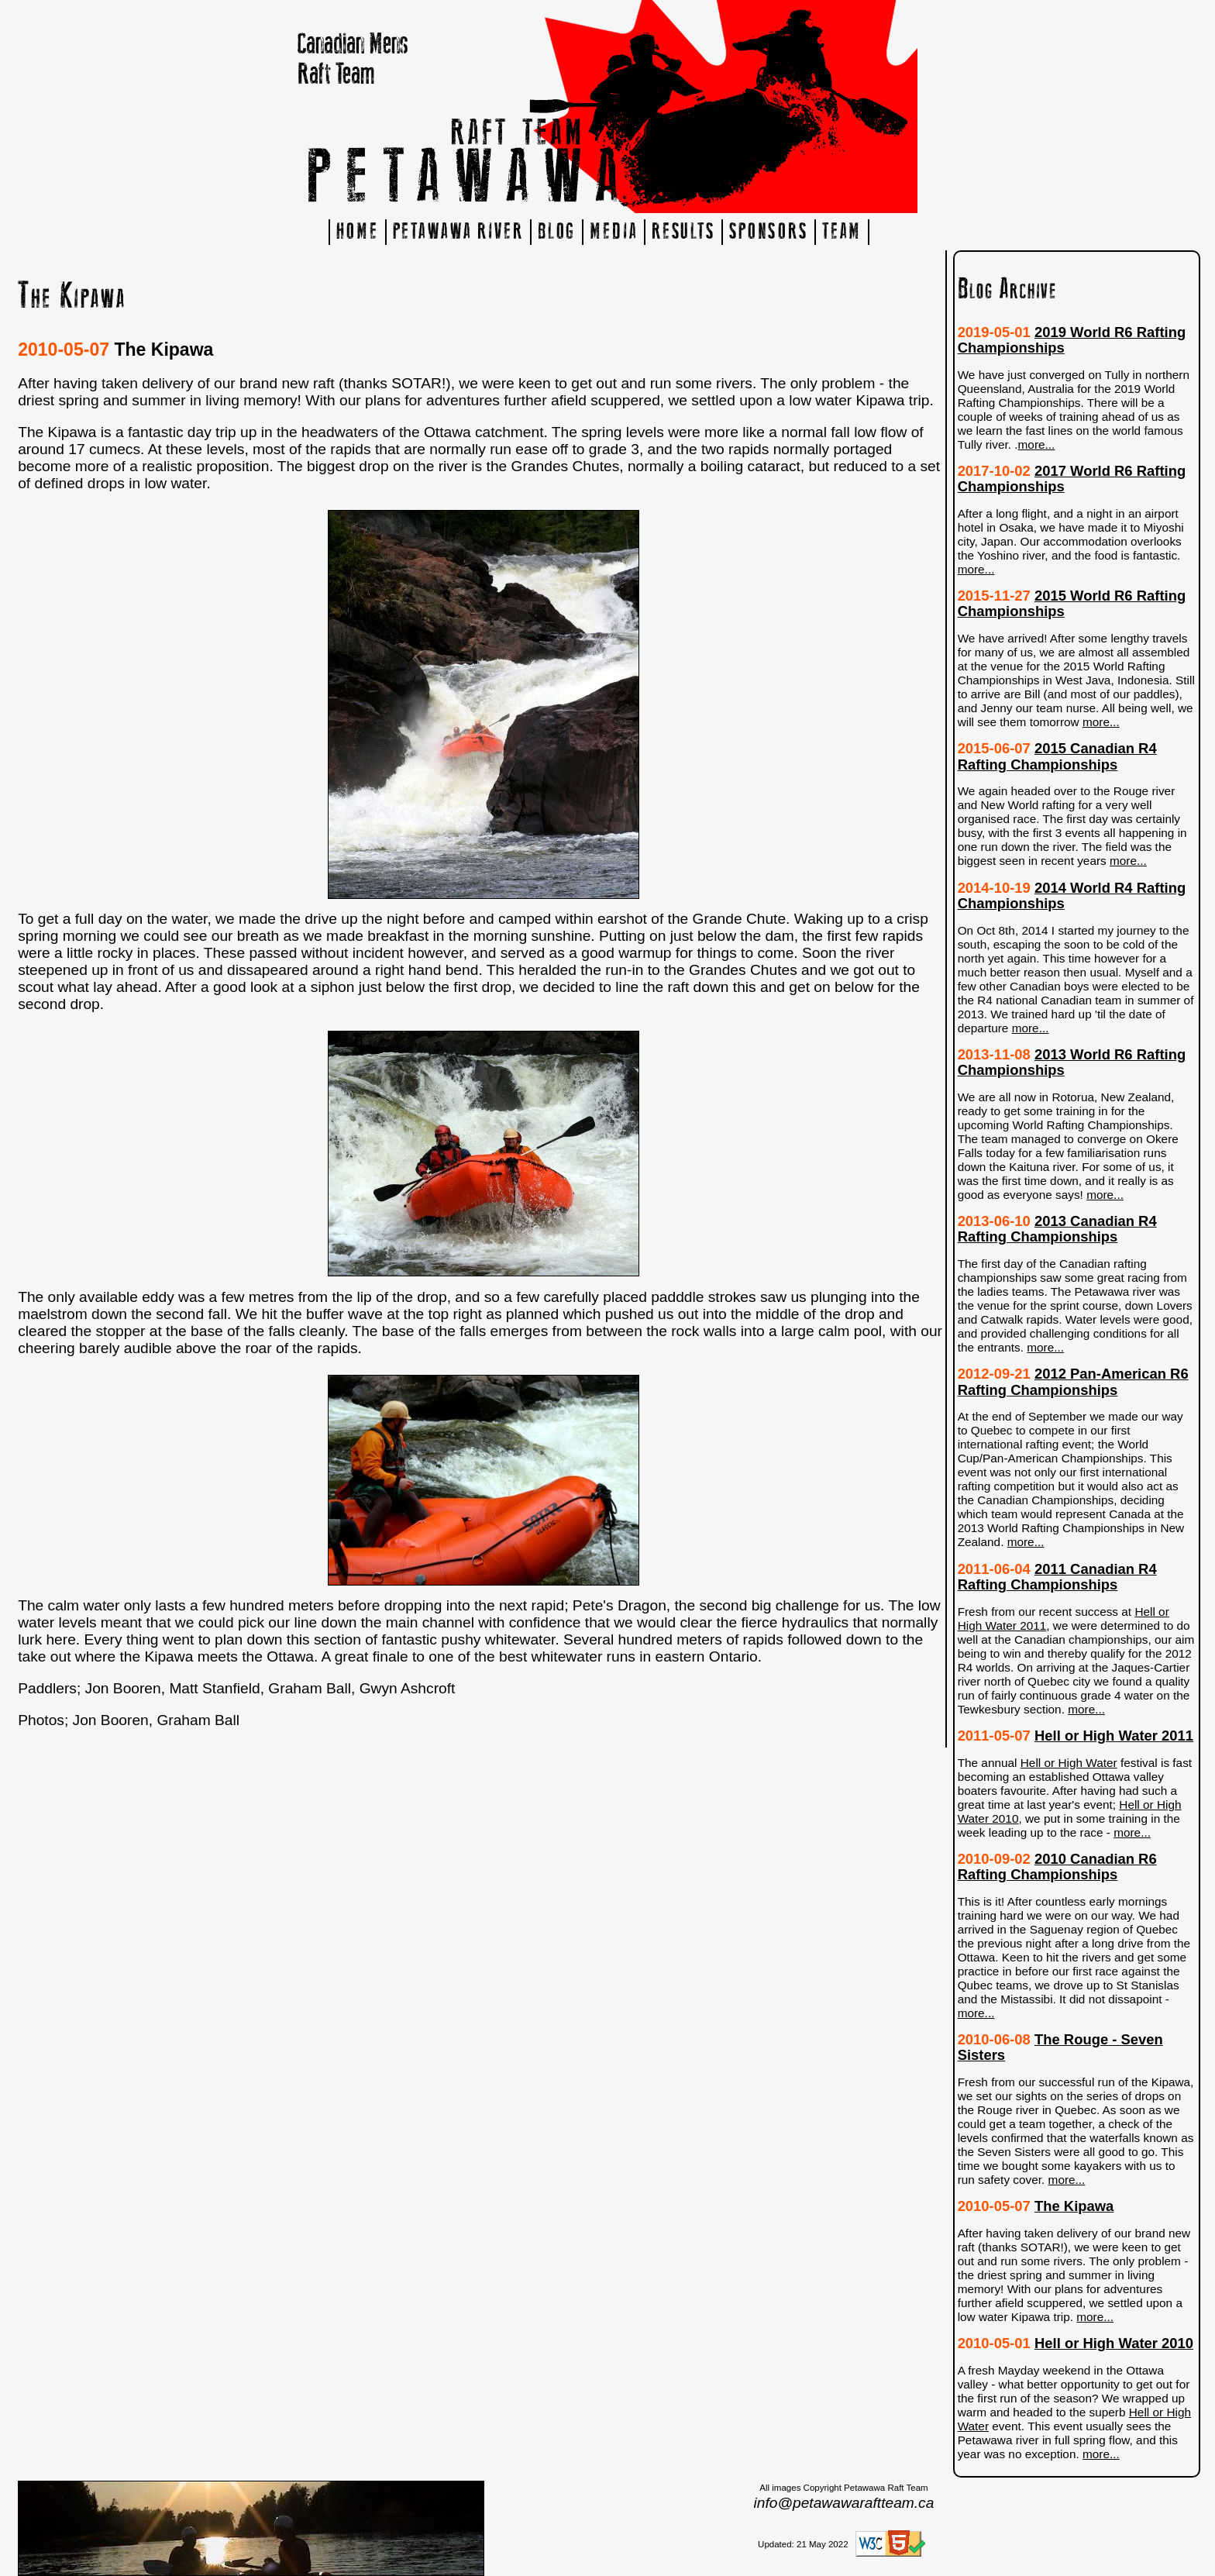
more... (1036, 444)
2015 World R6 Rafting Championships (1072, 603)
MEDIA (613, 232)
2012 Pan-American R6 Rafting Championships (1073, 1381)
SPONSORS (768, 232)
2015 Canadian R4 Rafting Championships (1057, 756)
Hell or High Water (1069, 1762)
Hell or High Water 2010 (1113, 2343)
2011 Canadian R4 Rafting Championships (1057, 1577)
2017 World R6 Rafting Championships (1072, 478)
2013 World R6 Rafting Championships (1072, 1062)
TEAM (842, 232)
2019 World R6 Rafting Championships (1072, 340)
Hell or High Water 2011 (1113, 1735)
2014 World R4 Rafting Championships (1072, 895)
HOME (357, 232)
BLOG (557, 232)
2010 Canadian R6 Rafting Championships (1057, 1866)
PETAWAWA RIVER (458, 232)
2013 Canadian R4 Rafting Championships (1057, 1229)
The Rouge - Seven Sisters (1060, 2047)
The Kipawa (1073, 2206)
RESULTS (683, 232)
